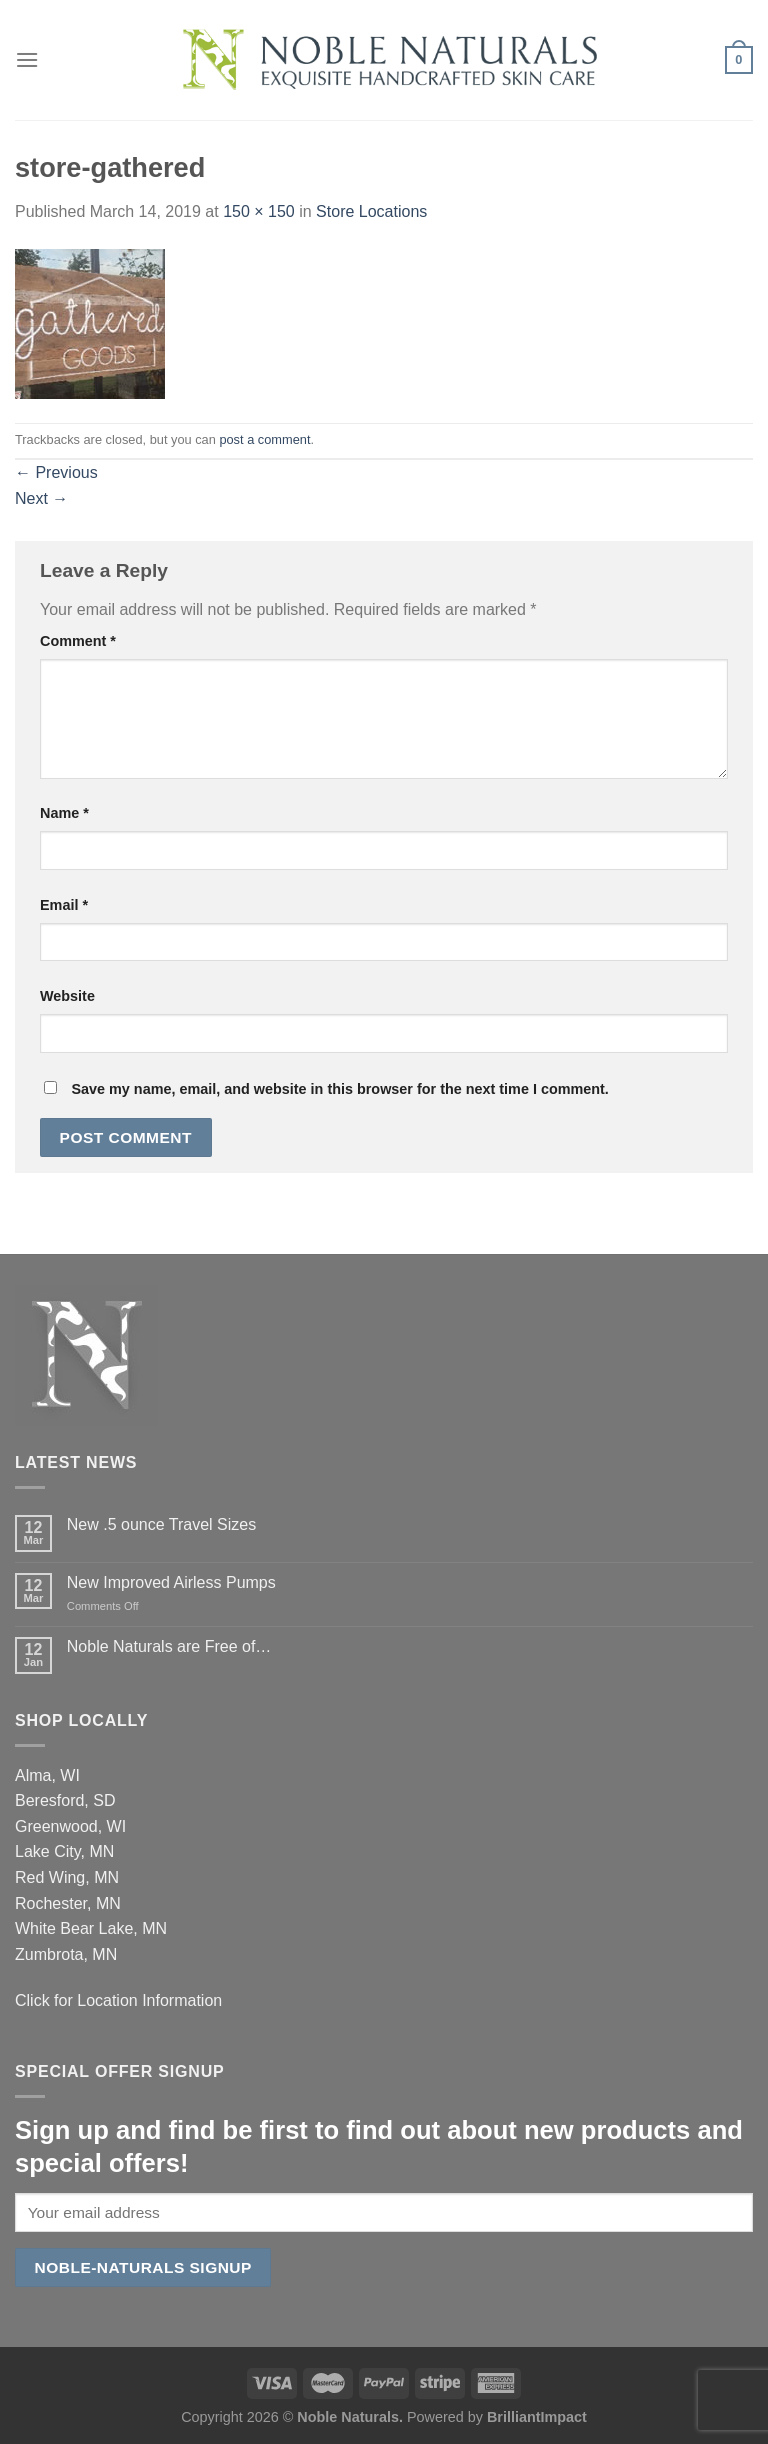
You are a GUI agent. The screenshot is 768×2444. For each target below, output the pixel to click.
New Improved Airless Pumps (171, 1582)
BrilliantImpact (537, 2417)
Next (41, 498)
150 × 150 (259, 211)
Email (64, 905)
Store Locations (371, 211)
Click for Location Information (118, 2000)
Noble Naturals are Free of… (169, 1646)
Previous (56, 472)
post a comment (264, 439)
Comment (78, 641)
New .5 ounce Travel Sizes (161, 1524)
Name (64, 813)
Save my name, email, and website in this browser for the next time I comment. (339, 1089)
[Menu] (27, 59)
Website (67, 996)
